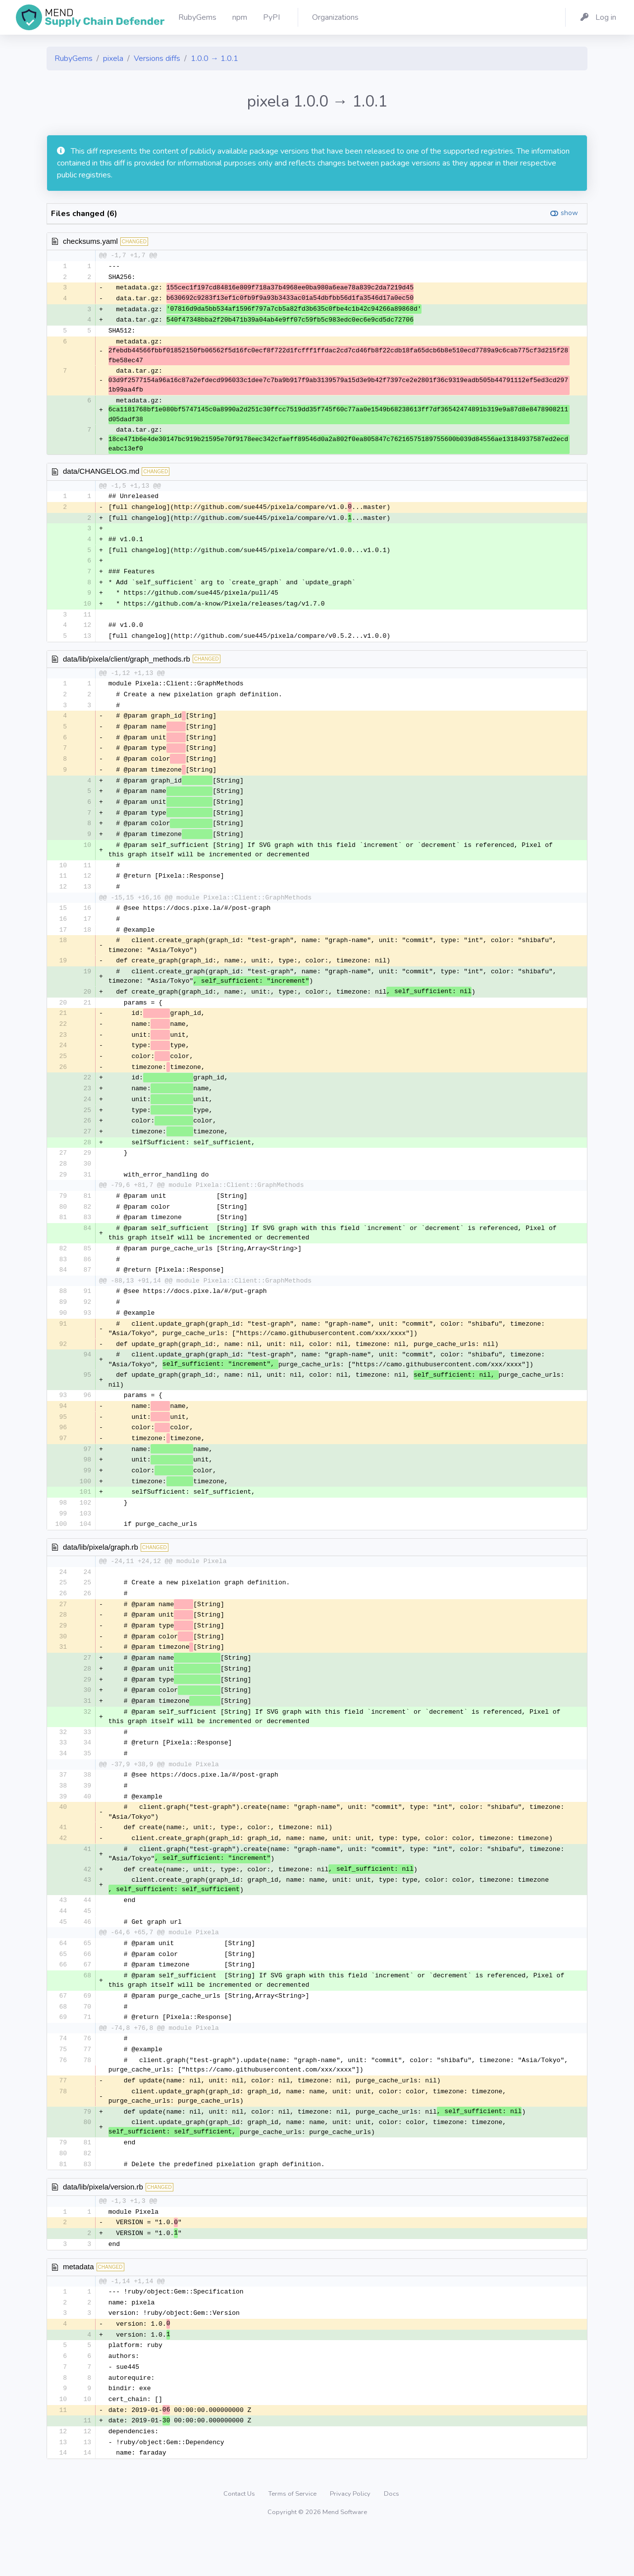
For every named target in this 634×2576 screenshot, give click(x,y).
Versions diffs (157, 58)
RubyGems (73, 58)
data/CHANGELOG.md (101, 473)
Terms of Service (293, 2538)
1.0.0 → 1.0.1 (214, 58)
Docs (391, 2538)
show (569, 213)
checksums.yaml (90, 241)
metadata (78, 2306)
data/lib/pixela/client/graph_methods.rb (126, 665)
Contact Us (240, 2538)
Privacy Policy (351, 2538)
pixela (113, 58)
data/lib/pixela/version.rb (103, 2226)
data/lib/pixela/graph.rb (100, 1573)
